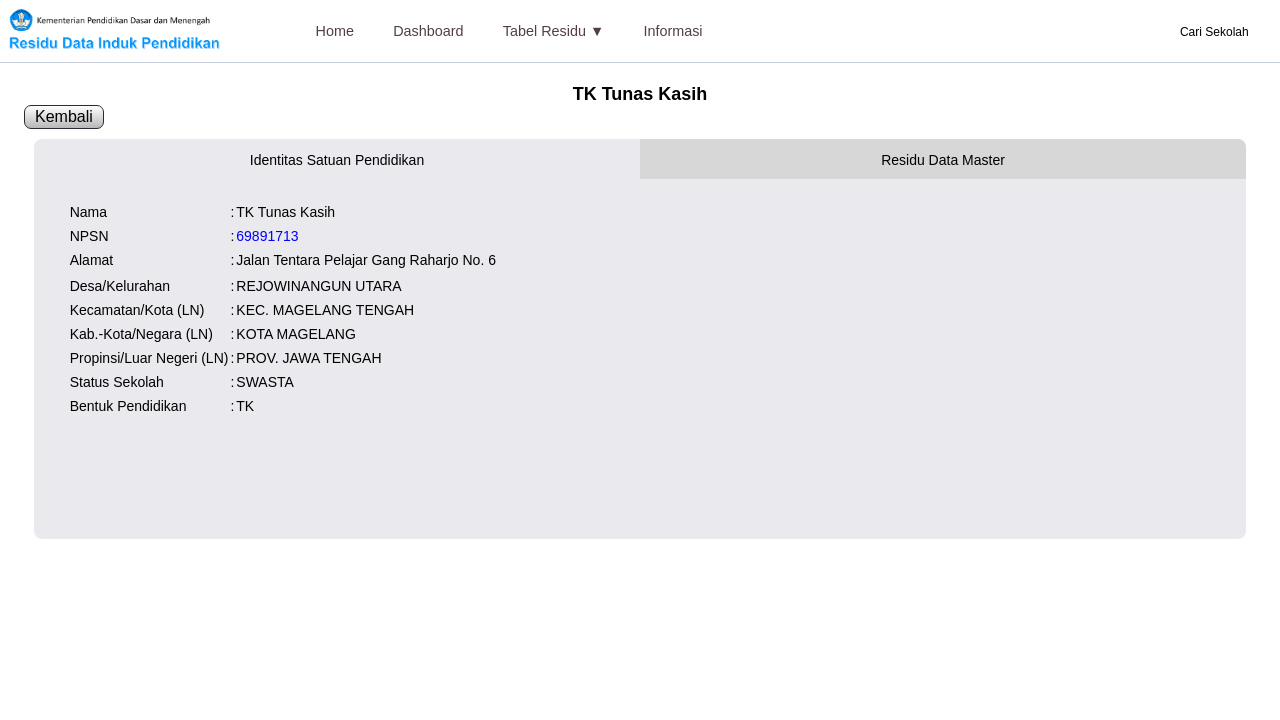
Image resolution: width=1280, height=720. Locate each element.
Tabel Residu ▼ (553, 31)
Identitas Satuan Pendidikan (337, 160)
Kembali (64, 116)
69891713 (267, 236)
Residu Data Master (943, 160)
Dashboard (428, 31)
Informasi (672, 31)
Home (335, 31)
